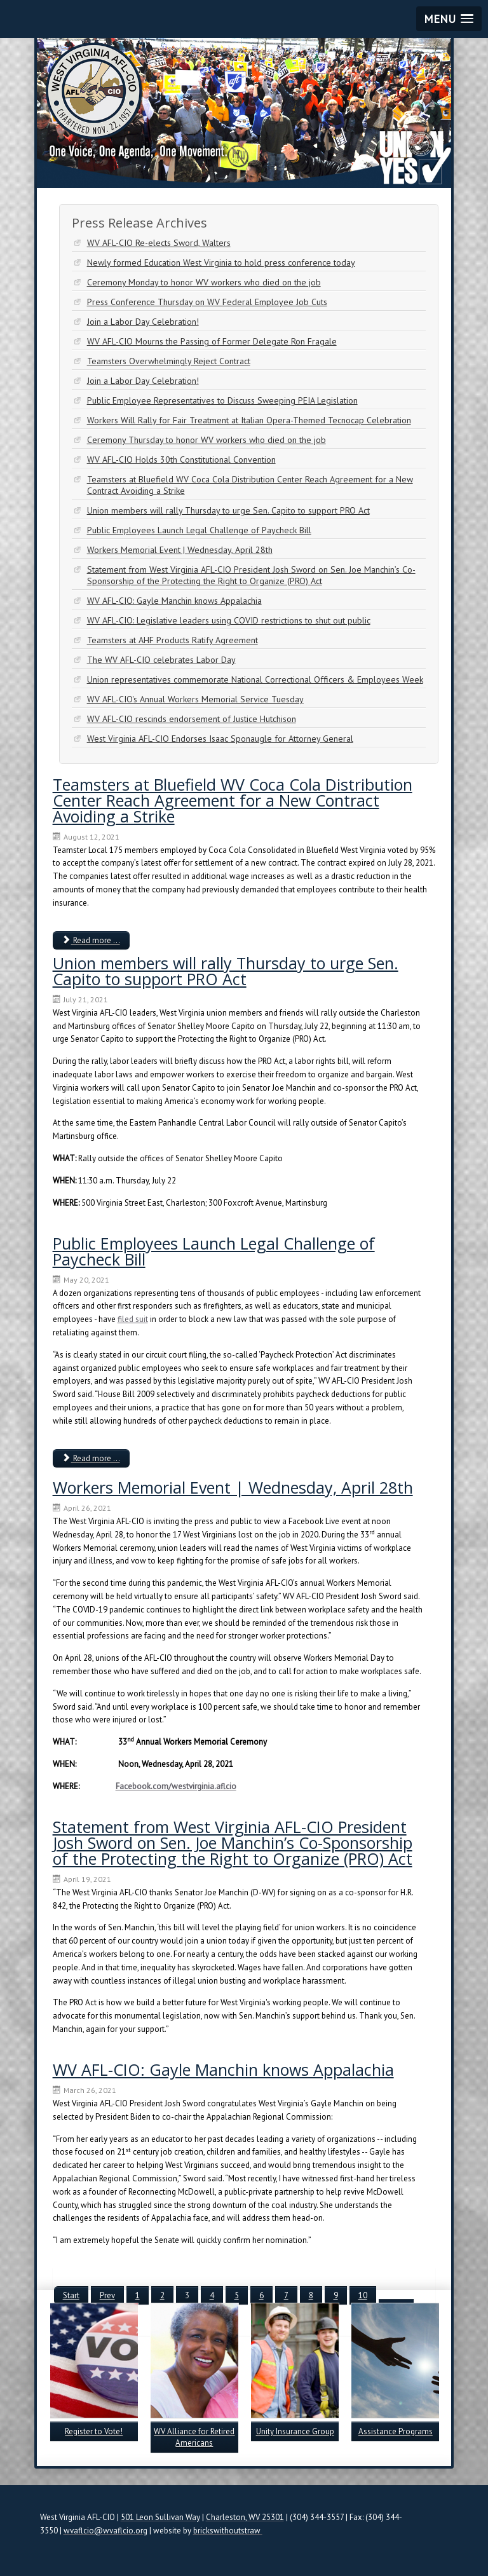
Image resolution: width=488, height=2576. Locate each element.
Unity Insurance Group (295, 2431)
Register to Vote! (94, 2431)
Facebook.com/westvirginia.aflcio (176, 1786)
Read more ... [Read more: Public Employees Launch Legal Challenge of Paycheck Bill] (91, 1458)
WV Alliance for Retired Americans (194, 2437)
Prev (107, 2295)
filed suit (133, 1319)
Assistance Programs (395, 2431)
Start (71, 2295)
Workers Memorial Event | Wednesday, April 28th (233, 1487)
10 (362, 2295)
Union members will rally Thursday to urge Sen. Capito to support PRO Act (225, 971)
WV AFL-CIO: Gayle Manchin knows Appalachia (223, 2069)
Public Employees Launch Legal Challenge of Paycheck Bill (214, 1251)
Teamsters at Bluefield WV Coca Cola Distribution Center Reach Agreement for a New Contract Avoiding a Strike (232, 800)
